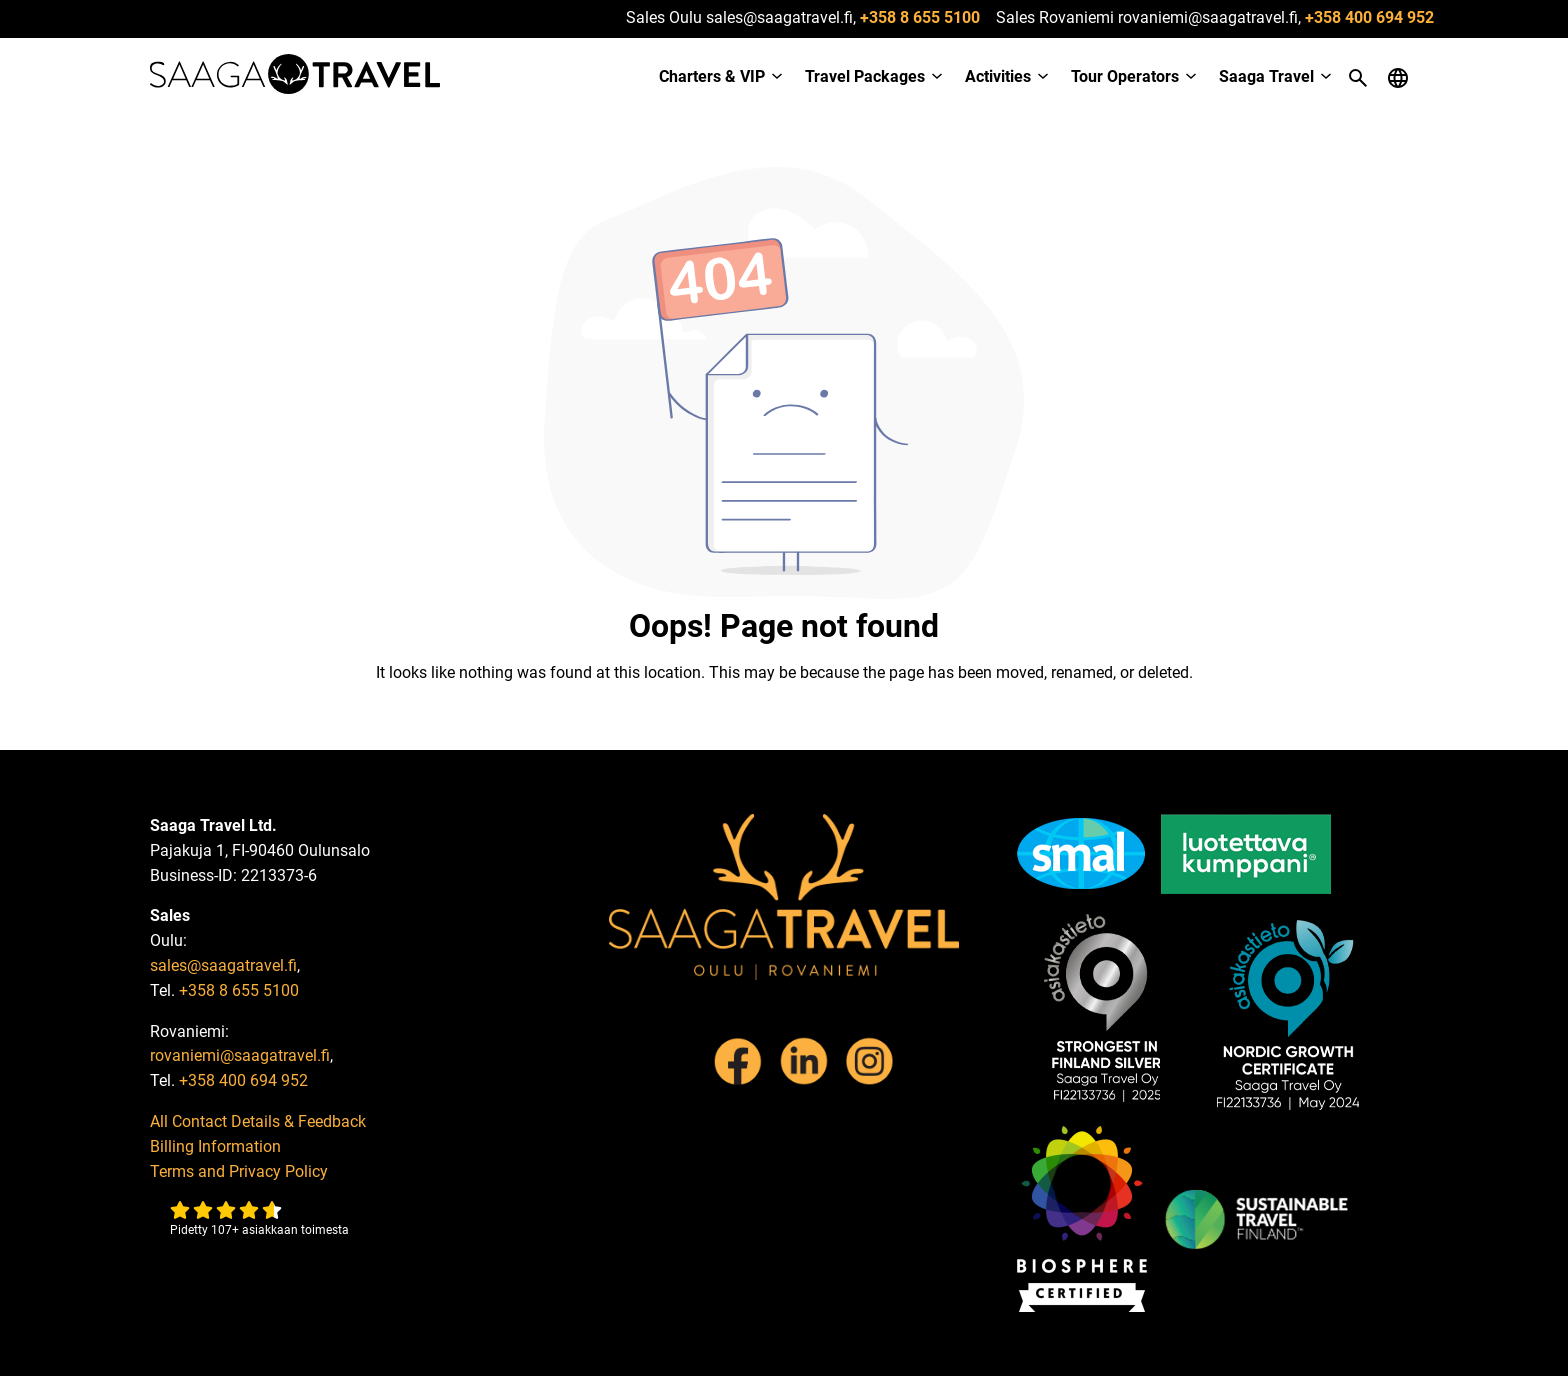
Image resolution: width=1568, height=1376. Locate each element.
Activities (998, 76)
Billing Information (215, 1146)
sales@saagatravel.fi (223, 965)
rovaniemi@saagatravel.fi (240, 1055)
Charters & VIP (712, 76)
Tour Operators (1125, 76)
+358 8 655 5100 (920, 17)
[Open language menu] (1398, 78)
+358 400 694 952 (1369, 17)
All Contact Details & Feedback (258, 1121)
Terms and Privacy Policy (239, 1171)
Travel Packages (865, 76)
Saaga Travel (1266, 76)
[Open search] (1358, 78)
